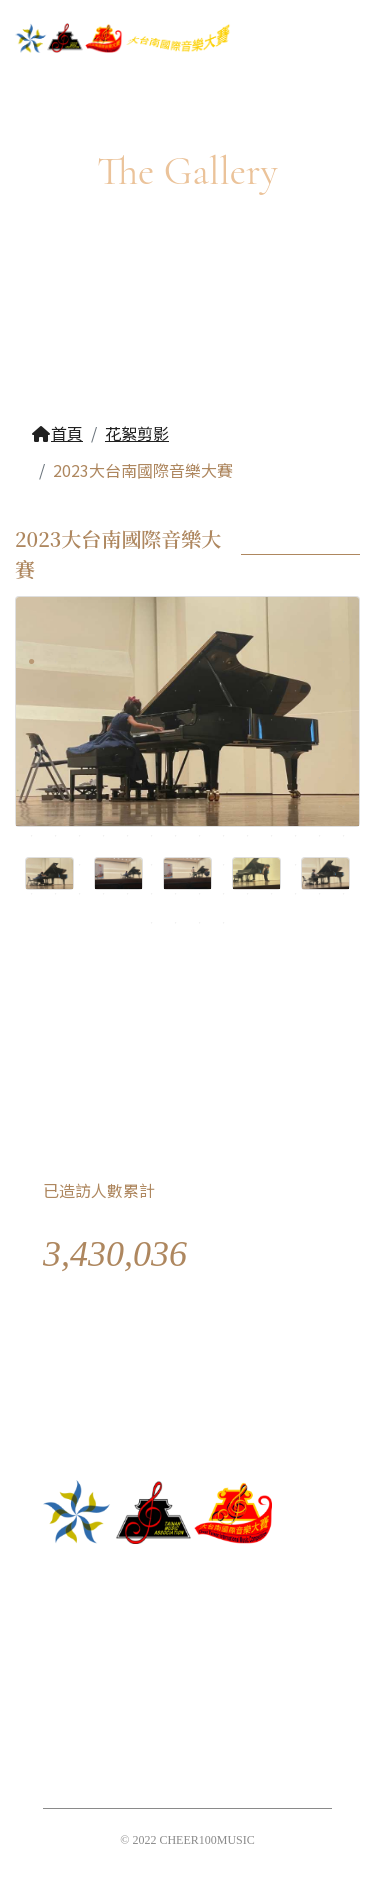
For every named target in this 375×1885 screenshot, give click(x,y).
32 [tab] (104, 720)
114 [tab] (56, 894)
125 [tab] (320, 894)
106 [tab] (200, 865)
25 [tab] (272, 691)
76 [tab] (152, 807)
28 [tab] (344, 691)
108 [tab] (248, 865)
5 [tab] (128, 662)
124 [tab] (296, 894)
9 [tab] (224, 662)
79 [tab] (224, 807)
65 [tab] (224, 778)
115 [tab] (80, 894)
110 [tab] (296, 865)
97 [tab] (320, 836)
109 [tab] (272, 865)
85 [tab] (32, 836)
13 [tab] (320, 662)
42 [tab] (344, 720)
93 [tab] (224, 836)
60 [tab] (104, 778)
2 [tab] (56, 662)
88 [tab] (104, 836)
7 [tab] (176, 662)
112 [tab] (344, 865)
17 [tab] (80, 691)
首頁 (57, 433)
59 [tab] (80, 778)
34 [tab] (152, 720)
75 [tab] (128, 807)
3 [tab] (80, 662)
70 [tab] (344, 778)
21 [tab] (176, 691)
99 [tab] (32, 865)
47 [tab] (128, 749)
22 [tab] (200, 691)
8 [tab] (200, 662)
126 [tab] (344, 894)
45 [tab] (80, 749)
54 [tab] (296, 749)
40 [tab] (296, 720)
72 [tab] (56, 807)
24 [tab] (248, 691)
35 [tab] (176, 720)
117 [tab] (128, 894)
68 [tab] (296, 778)
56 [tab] (344, 749)
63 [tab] (176, 778)
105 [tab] (176, 865)
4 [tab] (104, 662)
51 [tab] (224, 749)
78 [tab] (200, 807)
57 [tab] (32, 778)
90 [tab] (152, 836)
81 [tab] (272, 807)
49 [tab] (176, 749)
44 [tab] (56, 749)
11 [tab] (272, 662)
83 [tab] (320, 807)
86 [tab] (56, 836)
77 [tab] (176, 807)
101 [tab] (80, 865)
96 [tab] (296, 836)
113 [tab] (32, 894)
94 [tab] (248, 836)
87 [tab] (80, 836)
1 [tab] (32, 662)
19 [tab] (128, 691)
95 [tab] (272, 836)
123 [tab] (272, 894)
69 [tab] (320, 778)
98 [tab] (344, 836)
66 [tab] (248, 778)
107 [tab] (224, 865)
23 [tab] (224, 691)
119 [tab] (176, 894)
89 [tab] (128, 836)
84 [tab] (344, 807)
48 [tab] (152, 749)
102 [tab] (104, 865)
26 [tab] (296, 691)
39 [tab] (272, 720)
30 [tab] (56, 720)
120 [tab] (200, 894)
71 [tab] (32, 807)
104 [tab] (152, 865)
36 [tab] (200, 720)
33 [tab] (128, 720)
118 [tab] (152, 894)
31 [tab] (80, 720)
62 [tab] (152, 778)
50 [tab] (200, 749)
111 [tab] (320, 865)
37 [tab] (224, 720)
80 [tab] (248, 807)
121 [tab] (224, 894)
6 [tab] (152, 662)
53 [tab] (272, 749)
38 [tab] (248, 720)
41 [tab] (320, 720)
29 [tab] (32, 720)
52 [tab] (248, 749)
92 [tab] (200, 836)
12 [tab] (296, 662)
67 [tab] (272, 778)
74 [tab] (104, 807)
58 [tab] (56, 778)
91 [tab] (176, 836)
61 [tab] (128, 778)
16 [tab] (56, 691)
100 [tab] (56, 865)
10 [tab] (248, 662)
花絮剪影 (137, 433)
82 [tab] (296, 807)
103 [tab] (128, 865)
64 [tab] (200, 778)
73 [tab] (80, 807)
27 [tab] (320, 691)
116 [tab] (104, 894)
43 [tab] (32, 749)
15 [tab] (32, 691)
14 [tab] (344, 662)
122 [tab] (248, 894)
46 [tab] (104, 749)
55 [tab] (320, 749)
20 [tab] (152, 691)
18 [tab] (104, 691)
